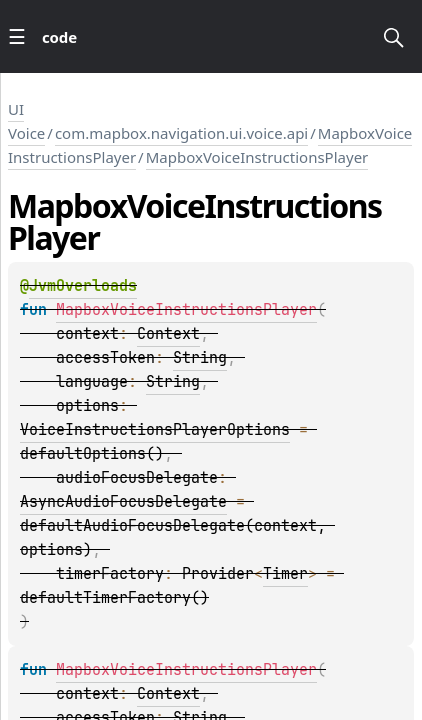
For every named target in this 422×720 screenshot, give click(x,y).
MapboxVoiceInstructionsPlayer (257, 157)
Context (168, 334)
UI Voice (26, 121)
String (200, 358)
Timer (285, 574)
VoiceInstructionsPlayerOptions (155, 430)
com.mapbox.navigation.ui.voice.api (181, 133)
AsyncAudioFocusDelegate (123, 502)
